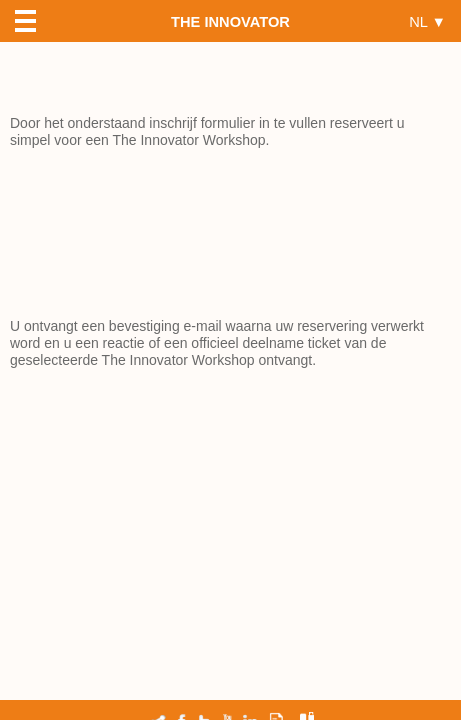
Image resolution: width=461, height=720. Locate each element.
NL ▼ (427, 21)
